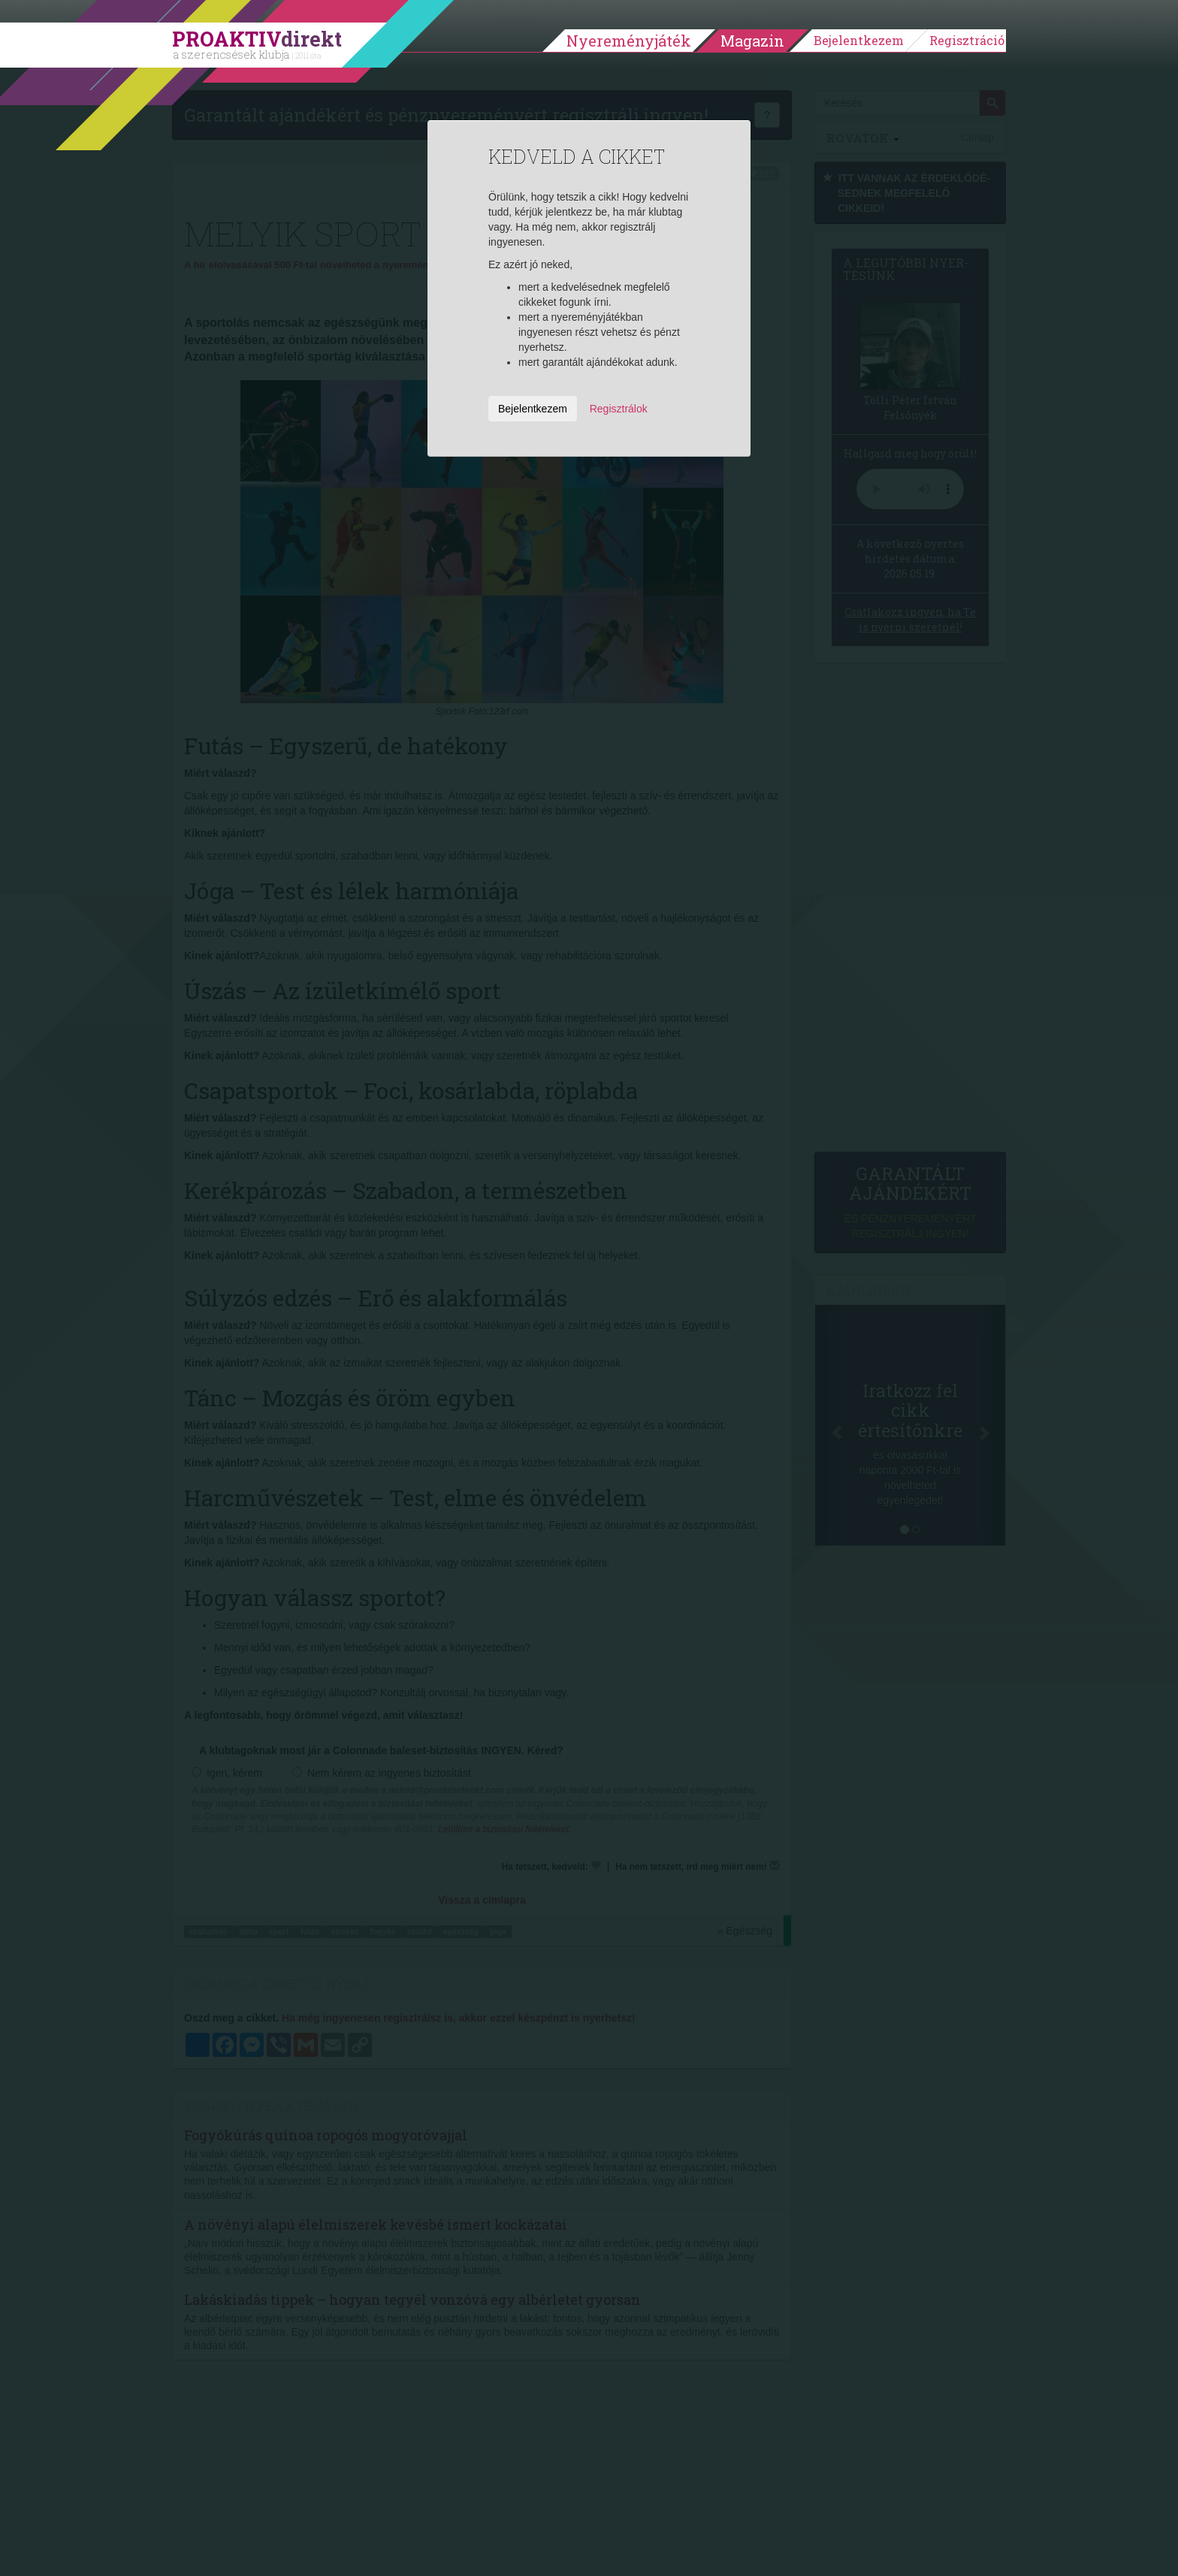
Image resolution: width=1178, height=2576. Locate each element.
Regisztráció (966, 40)
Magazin (752, 40)
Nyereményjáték (628, 40)
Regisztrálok (619, 409)
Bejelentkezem (859, 40)
